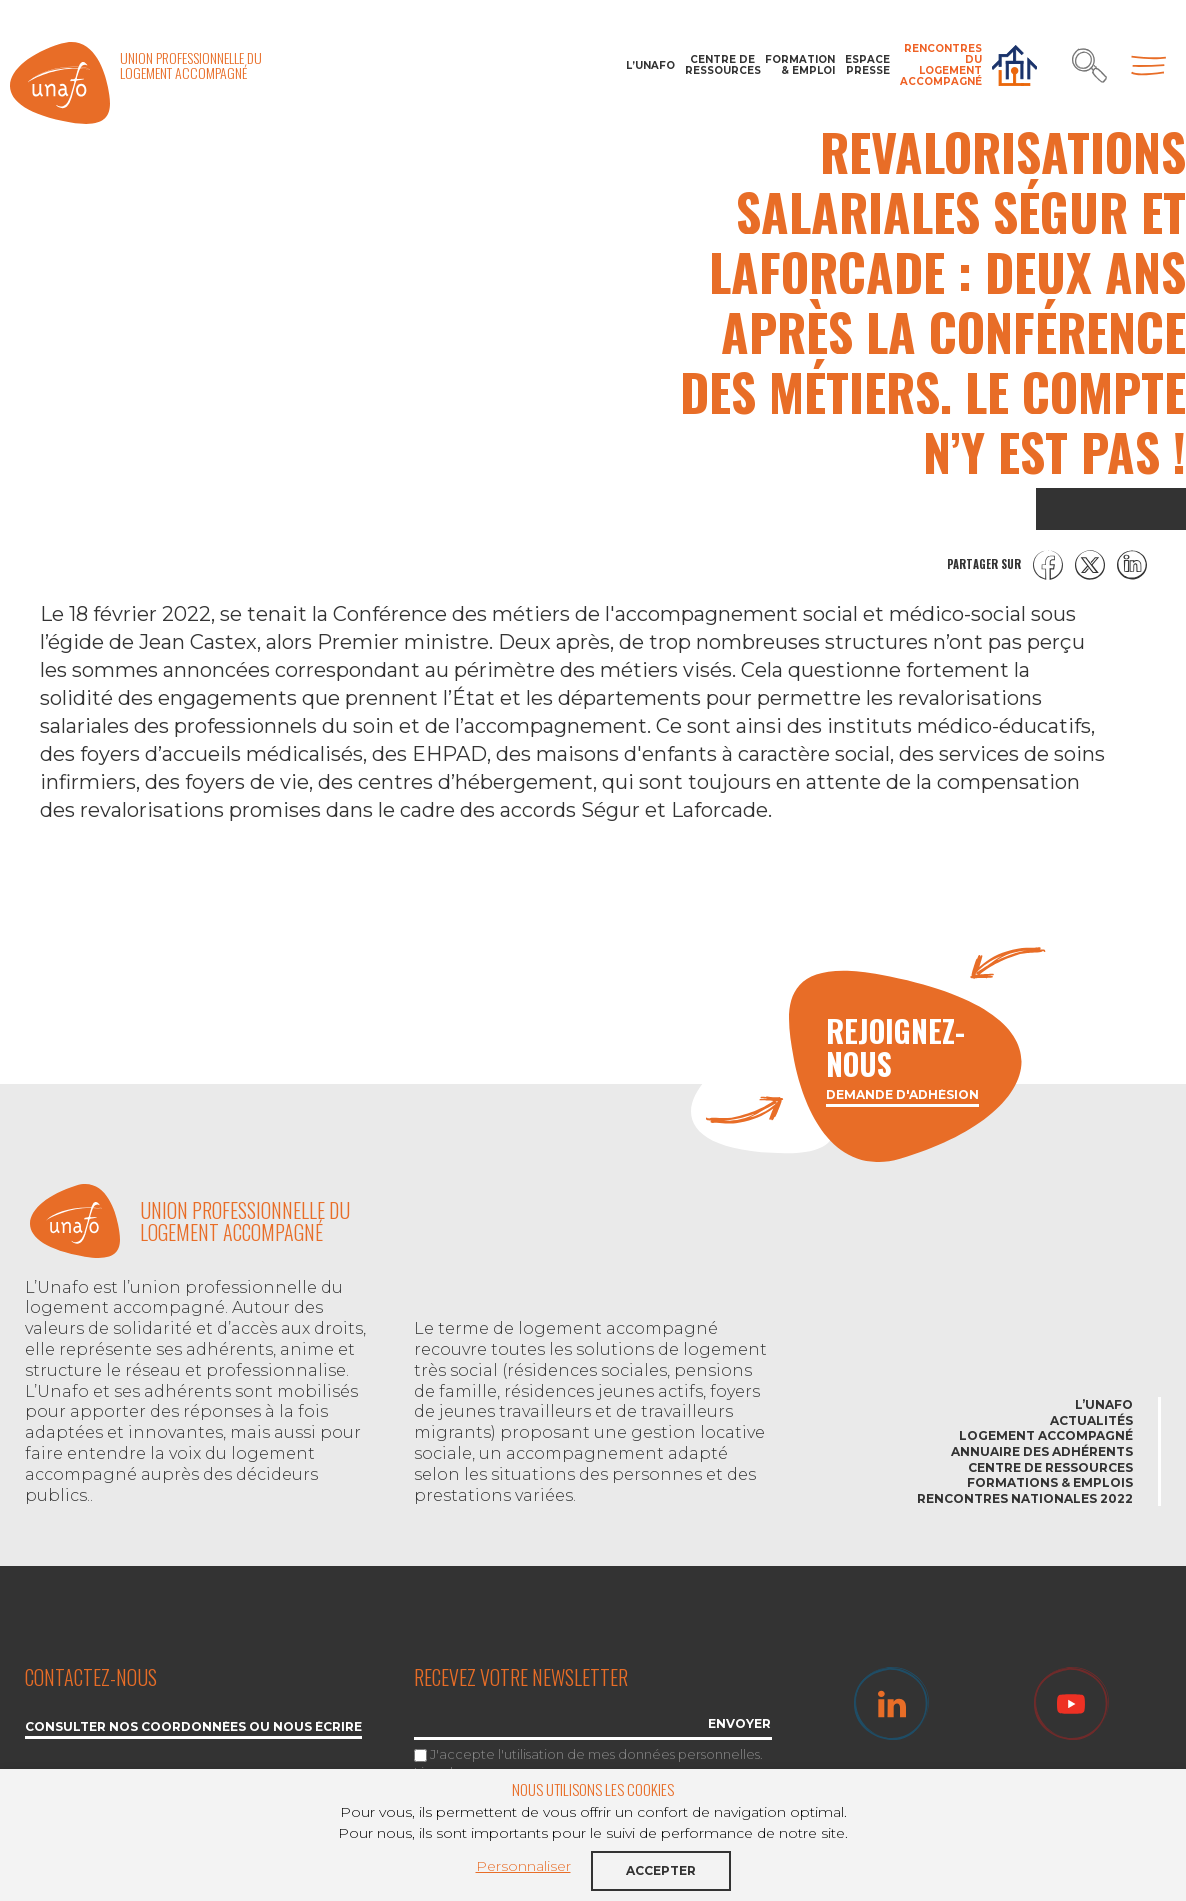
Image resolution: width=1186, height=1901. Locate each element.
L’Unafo (650, 65)
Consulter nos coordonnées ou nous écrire (193, 1727)
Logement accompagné (1046, 1435)
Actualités (1091, 1420)
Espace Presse (867, 65)
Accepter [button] (661, 1870)
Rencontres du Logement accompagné (941, 65)
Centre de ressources (720, 65)
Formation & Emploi (800, 65)
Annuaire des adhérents (1042, 1451)
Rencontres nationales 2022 (1025, 1498)
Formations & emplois (1050, 1482)
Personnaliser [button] (523, 1866)
